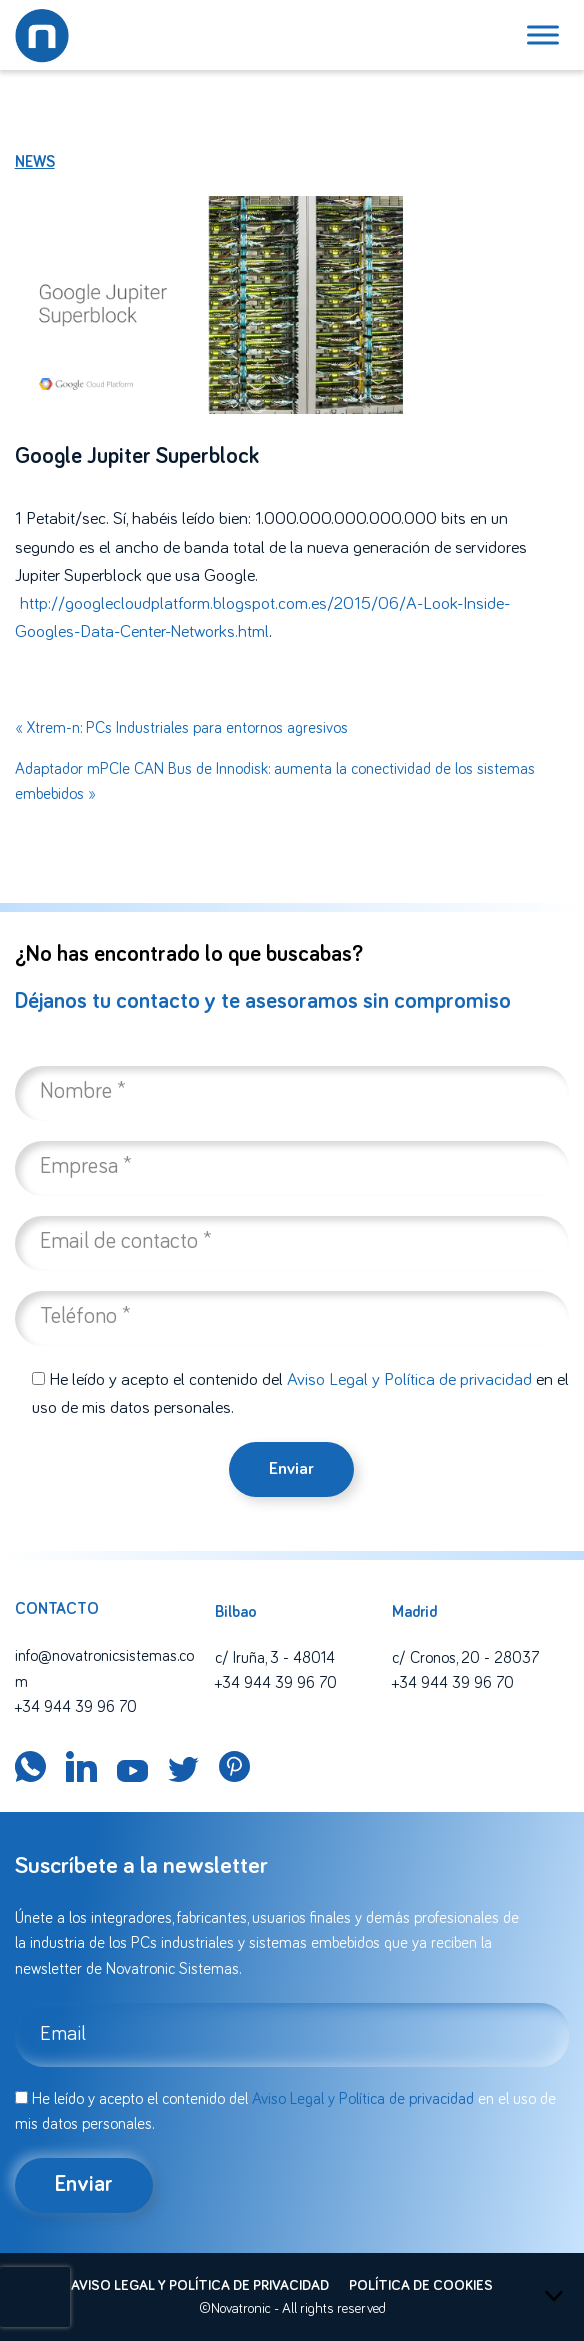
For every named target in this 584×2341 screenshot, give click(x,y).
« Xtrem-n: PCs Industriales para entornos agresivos (181, 728)
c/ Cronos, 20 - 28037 (465, 1658)
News (35, 162)
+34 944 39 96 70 (76, 1707)
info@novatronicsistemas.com (104, 1669)
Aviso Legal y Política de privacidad (409, 1380)
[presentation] (35, 2297)
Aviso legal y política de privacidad (200, 2286)
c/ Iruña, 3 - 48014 (275, 1658)
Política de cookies (421, 2286)
